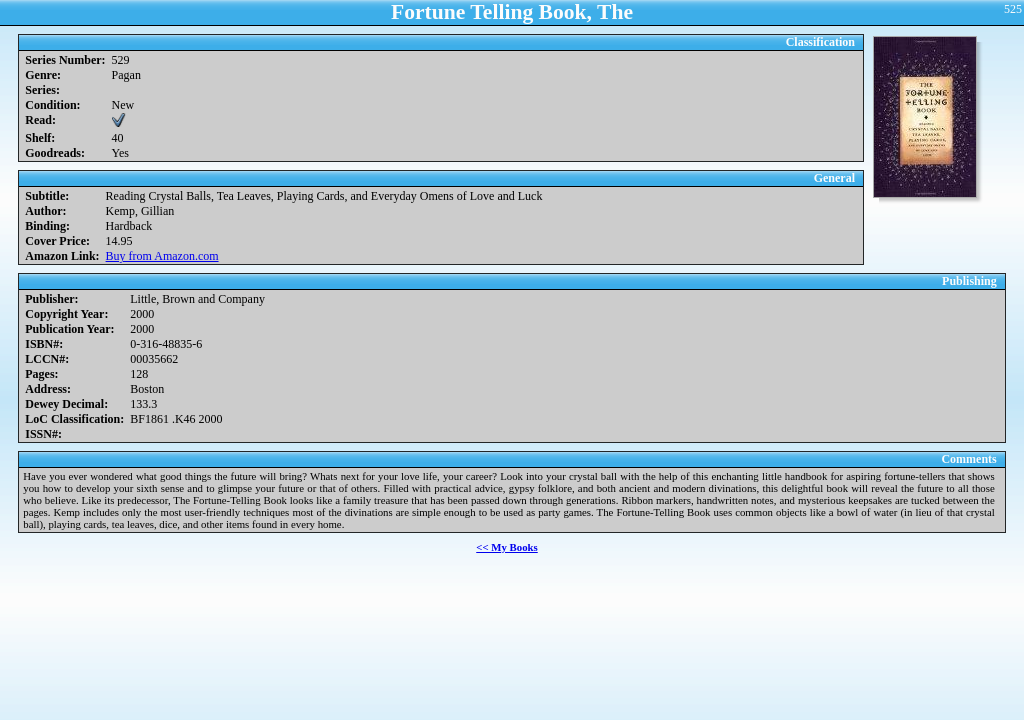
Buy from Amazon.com (162, 256)
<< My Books (507, 547)
